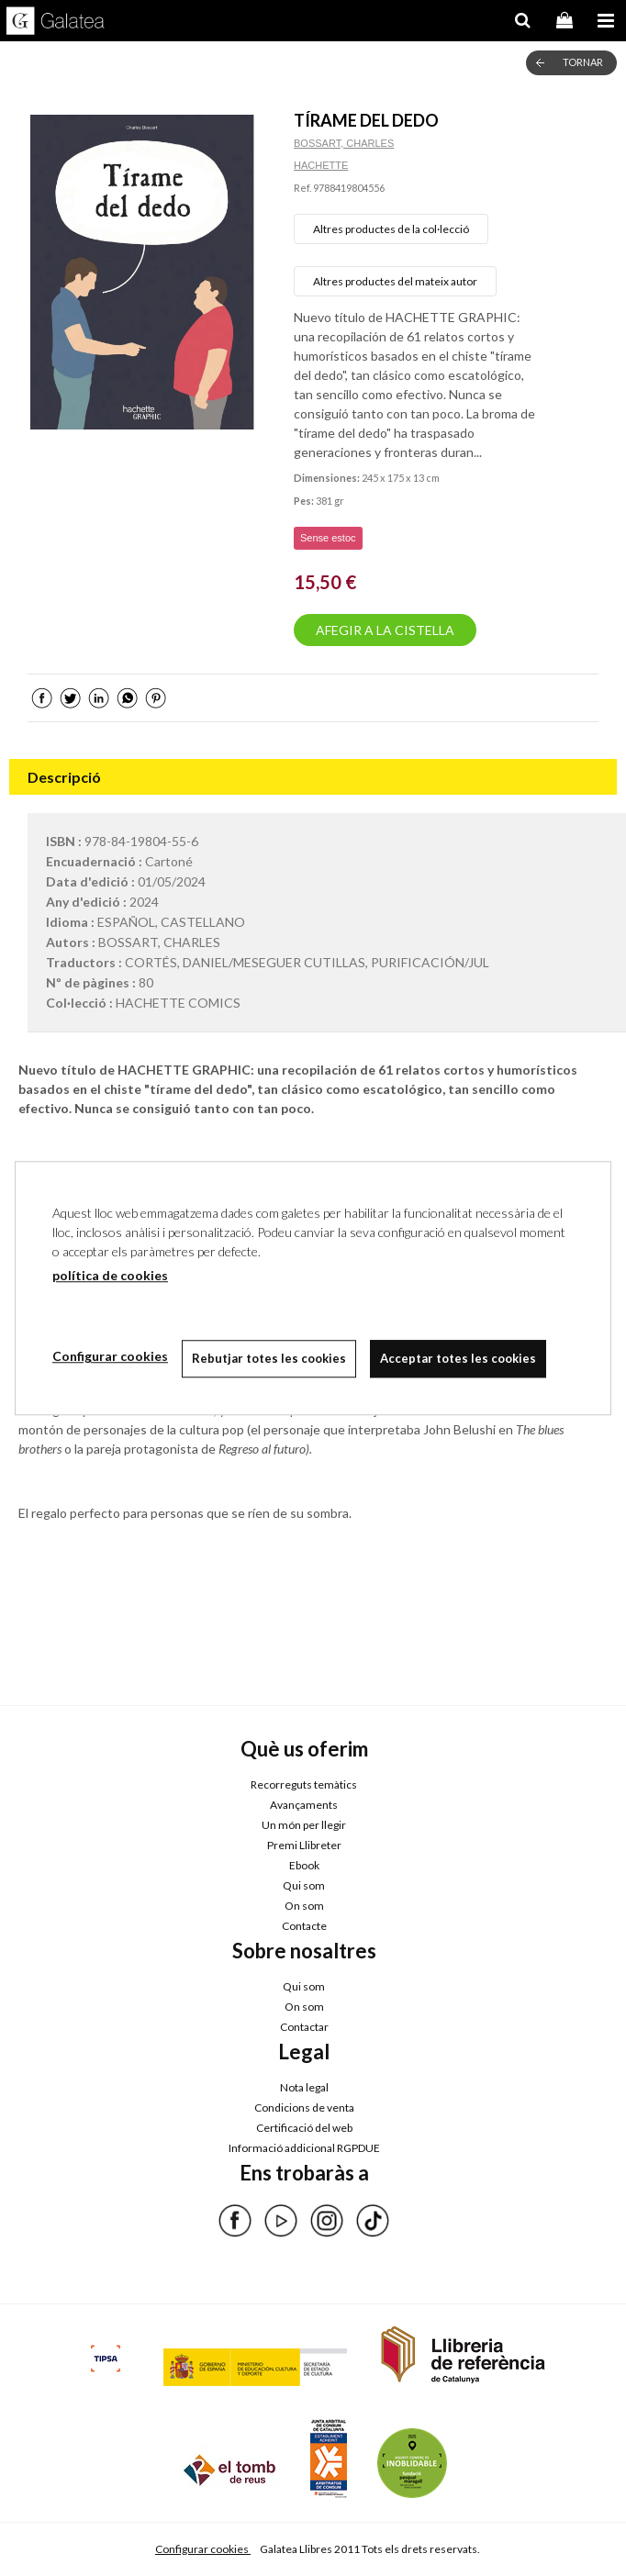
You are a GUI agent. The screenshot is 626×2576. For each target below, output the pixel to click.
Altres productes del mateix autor (395, 281)
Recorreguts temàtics (304, 1784)
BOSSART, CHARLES (344, 143)
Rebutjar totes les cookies (269, 1358)
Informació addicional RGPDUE (304, 2148)
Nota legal (304, 2087)
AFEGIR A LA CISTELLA (385, 630)
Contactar (304, 2027)
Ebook (304, 1865)
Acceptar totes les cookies (458, 1358)
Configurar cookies (203, 2549)
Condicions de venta (304, 2107)
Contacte (304, 1926)
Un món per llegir (304, 1825)
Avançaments (304, 1805)
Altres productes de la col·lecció (391, 229)
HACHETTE (321, 165)
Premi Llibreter (304, 1845)
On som (304, 1905)
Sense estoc (328, 537)
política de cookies (110, 1275)
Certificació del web (304, 2128)
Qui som (304, 1885)
